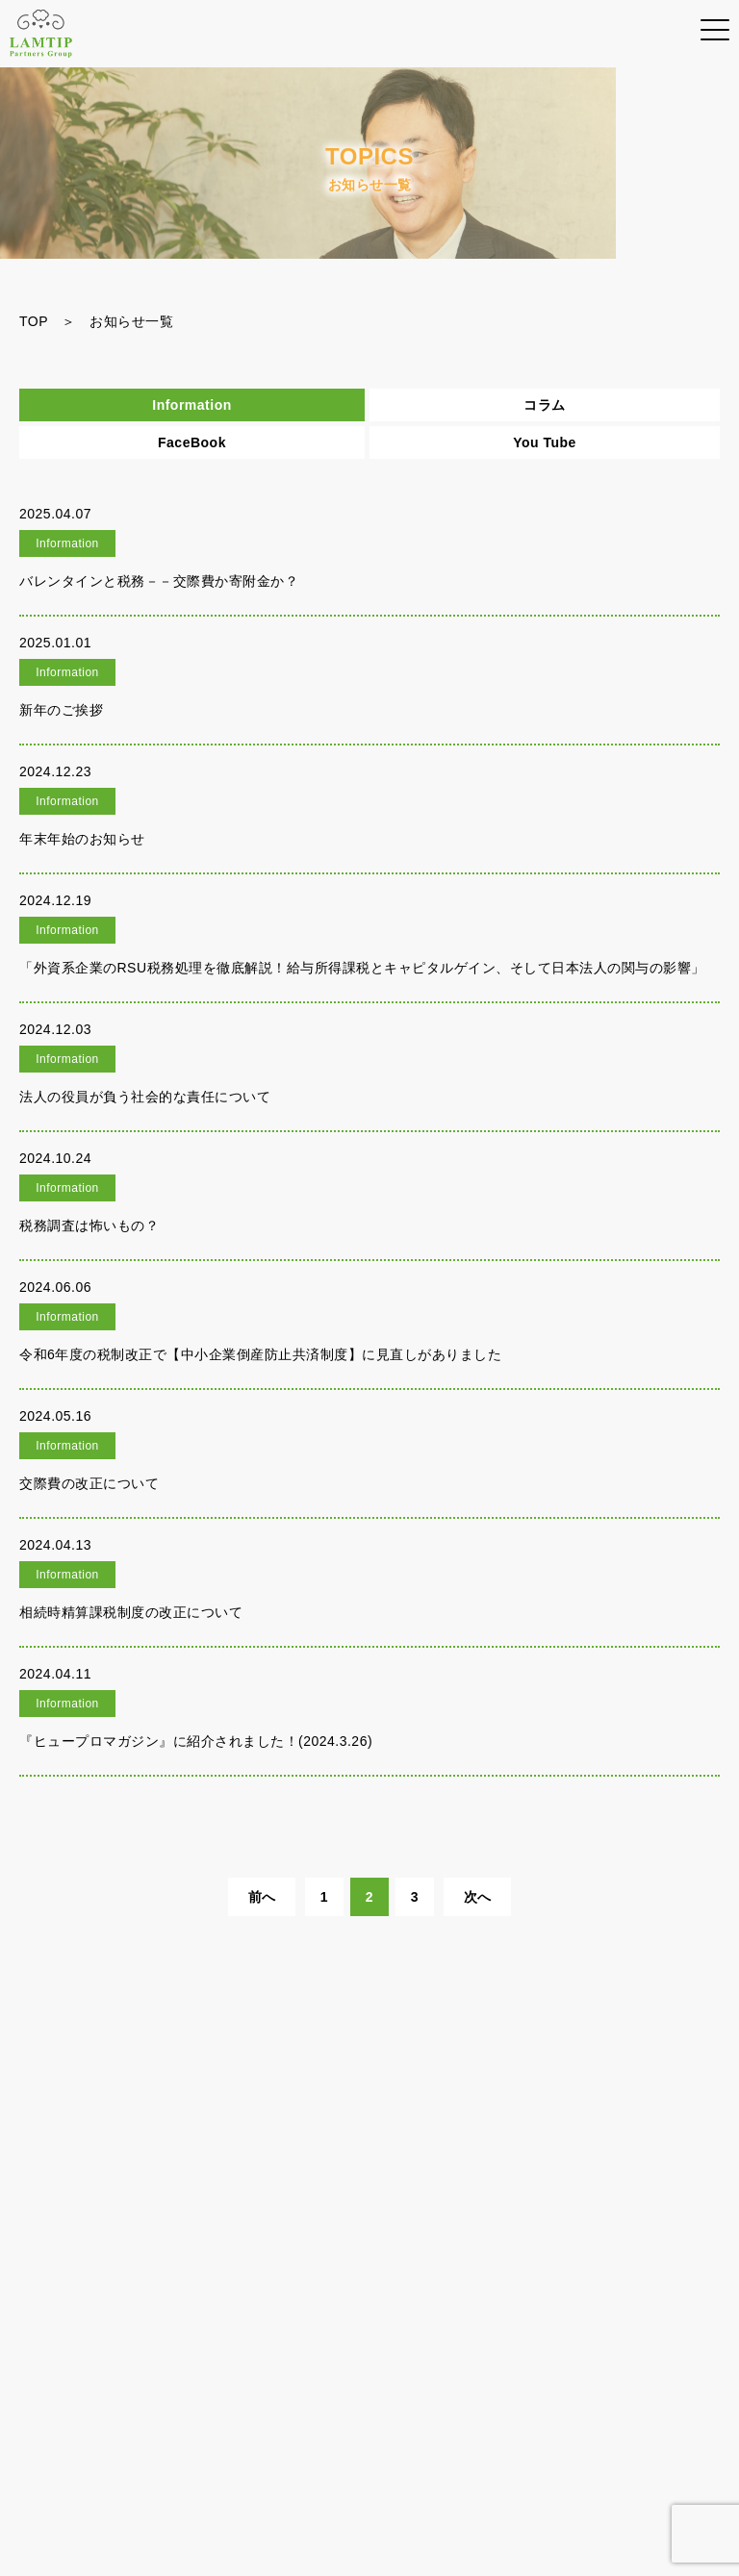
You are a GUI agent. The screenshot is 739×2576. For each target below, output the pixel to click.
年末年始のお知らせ (82, 838)
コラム (544, 405)
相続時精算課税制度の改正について (130, 1612)
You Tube (544, 442)
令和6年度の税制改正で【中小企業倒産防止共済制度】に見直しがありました (260, 1354)
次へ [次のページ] (478, 1897)
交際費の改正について (89, 1483)
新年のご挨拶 (61, 710)
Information (192, 405)
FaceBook (192, 442)
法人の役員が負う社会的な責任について (144, 1096)
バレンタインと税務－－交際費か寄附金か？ (158, 581)
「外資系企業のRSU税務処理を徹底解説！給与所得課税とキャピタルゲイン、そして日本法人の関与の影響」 (362, 967)
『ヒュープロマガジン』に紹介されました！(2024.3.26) (195, 1741)
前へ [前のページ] (262, 1897)
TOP (33, 321)
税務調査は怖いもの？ (89, 1225)
